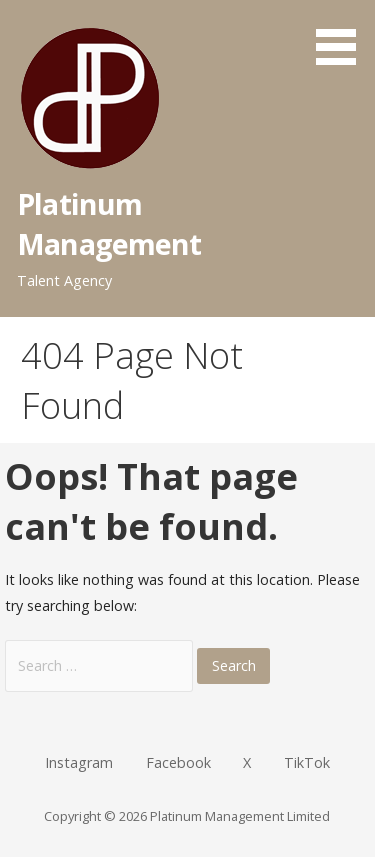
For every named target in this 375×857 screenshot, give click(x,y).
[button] (343, 36)
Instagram (79, 762)
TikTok (307, 762)
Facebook (178, 762)
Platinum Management (109, 223)
